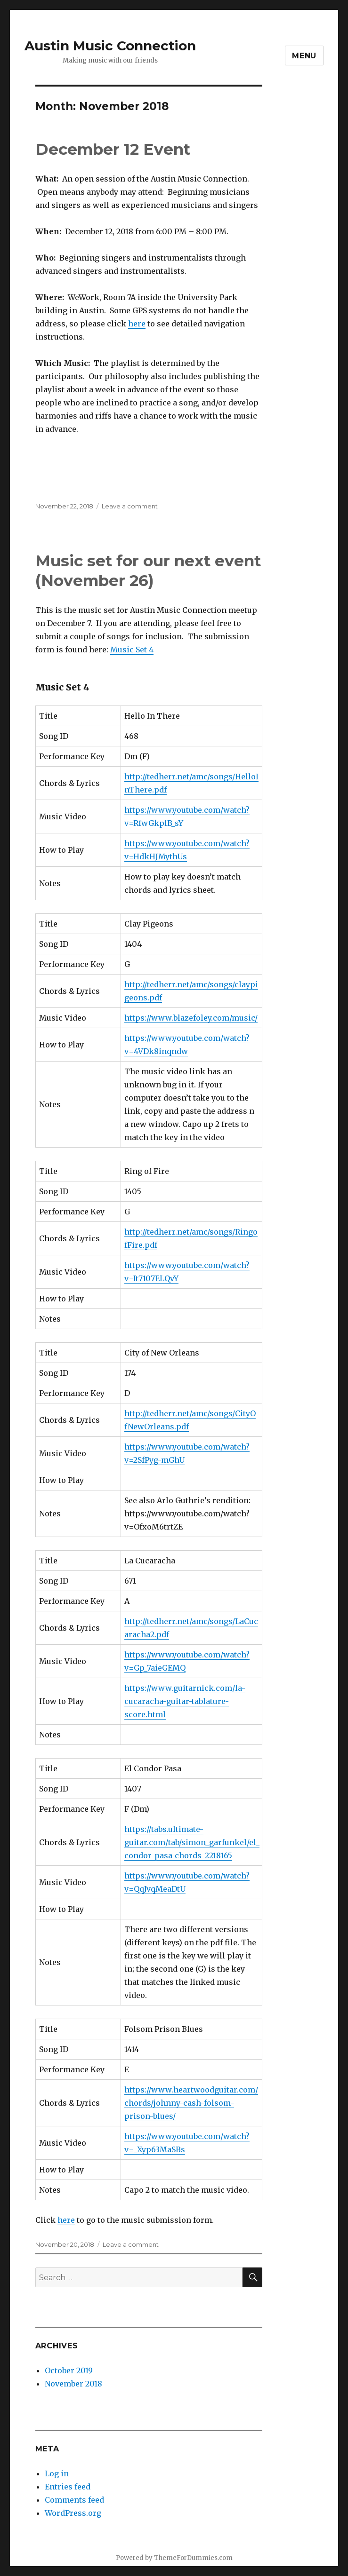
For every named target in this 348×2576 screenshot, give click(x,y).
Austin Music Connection (110, 46)
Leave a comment (130, 506)
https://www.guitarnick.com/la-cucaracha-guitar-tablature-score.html (184, 1701)
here (137, 323)
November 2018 (73, 2383)
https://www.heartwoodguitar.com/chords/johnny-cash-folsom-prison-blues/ (191, 2103)
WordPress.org (73, 2513)
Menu (304, 55)
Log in (57, 2473)
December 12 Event (112, 149)
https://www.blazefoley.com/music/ (191, 1017)
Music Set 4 (132, 649)
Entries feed (67, 2486)
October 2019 (69, 2370)
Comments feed (74, 2500)
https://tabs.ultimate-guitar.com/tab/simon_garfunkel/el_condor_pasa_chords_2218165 (191, 1842)
